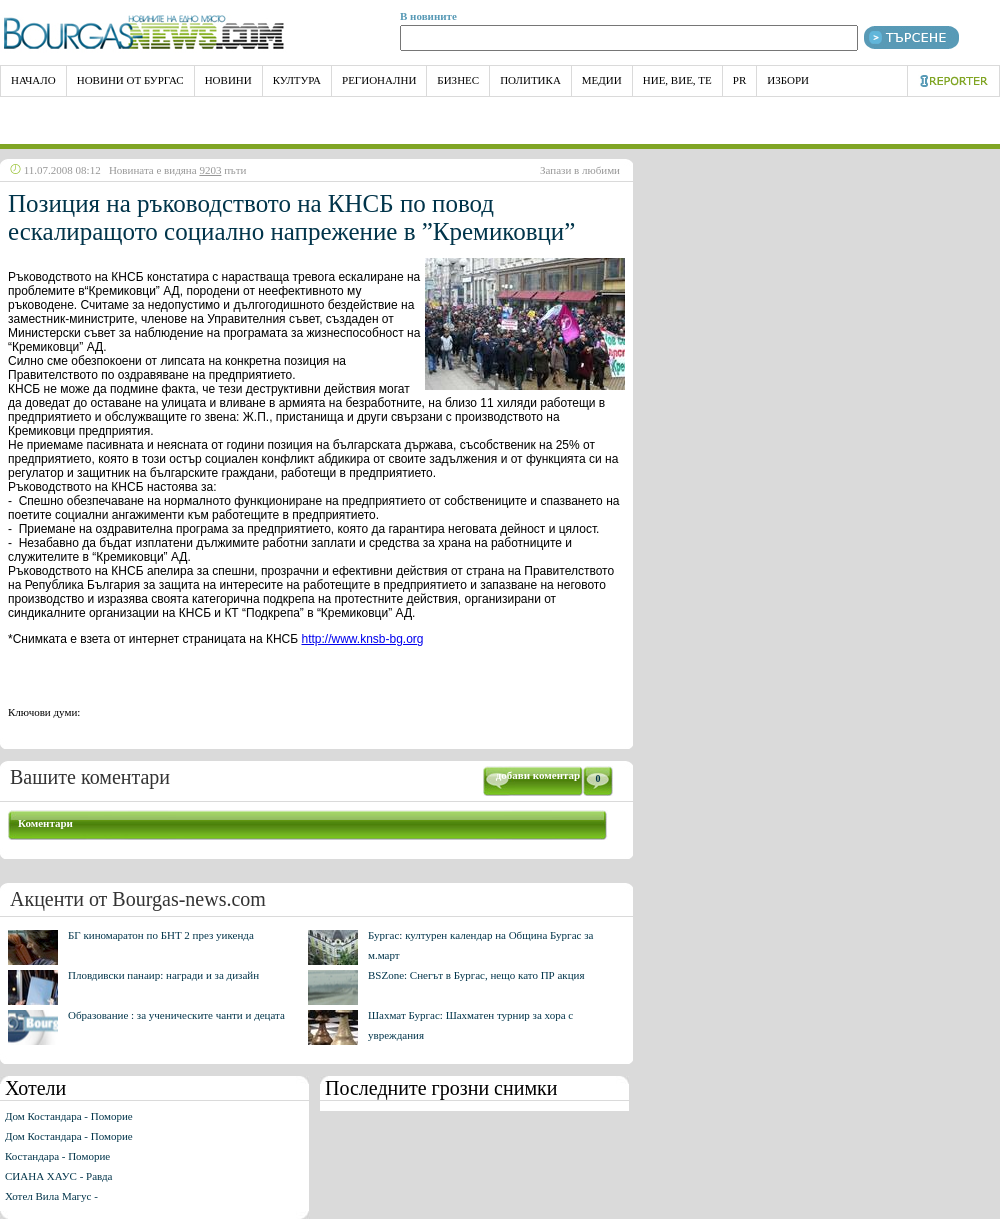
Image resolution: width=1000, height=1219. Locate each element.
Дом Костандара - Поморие (69, 1116)
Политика (530, 80)
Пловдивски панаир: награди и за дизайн (163, 975)
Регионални (379, 80)
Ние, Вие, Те (677, 80)
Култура (297, 80)
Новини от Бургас (130, 80)
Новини (228, 80)
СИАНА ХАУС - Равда (58, 1176)
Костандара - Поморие (57, 1156)
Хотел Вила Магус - (51, 1196)
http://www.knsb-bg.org (362, 639)
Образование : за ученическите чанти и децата (176, 1015)
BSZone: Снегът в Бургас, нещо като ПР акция (476, 975)
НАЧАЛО (33, 80)
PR (739, 80)
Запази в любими (580, 170)
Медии (602, 80)
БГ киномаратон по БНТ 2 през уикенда (161, 935)
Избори (788, 80)
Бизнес (458, 80)
